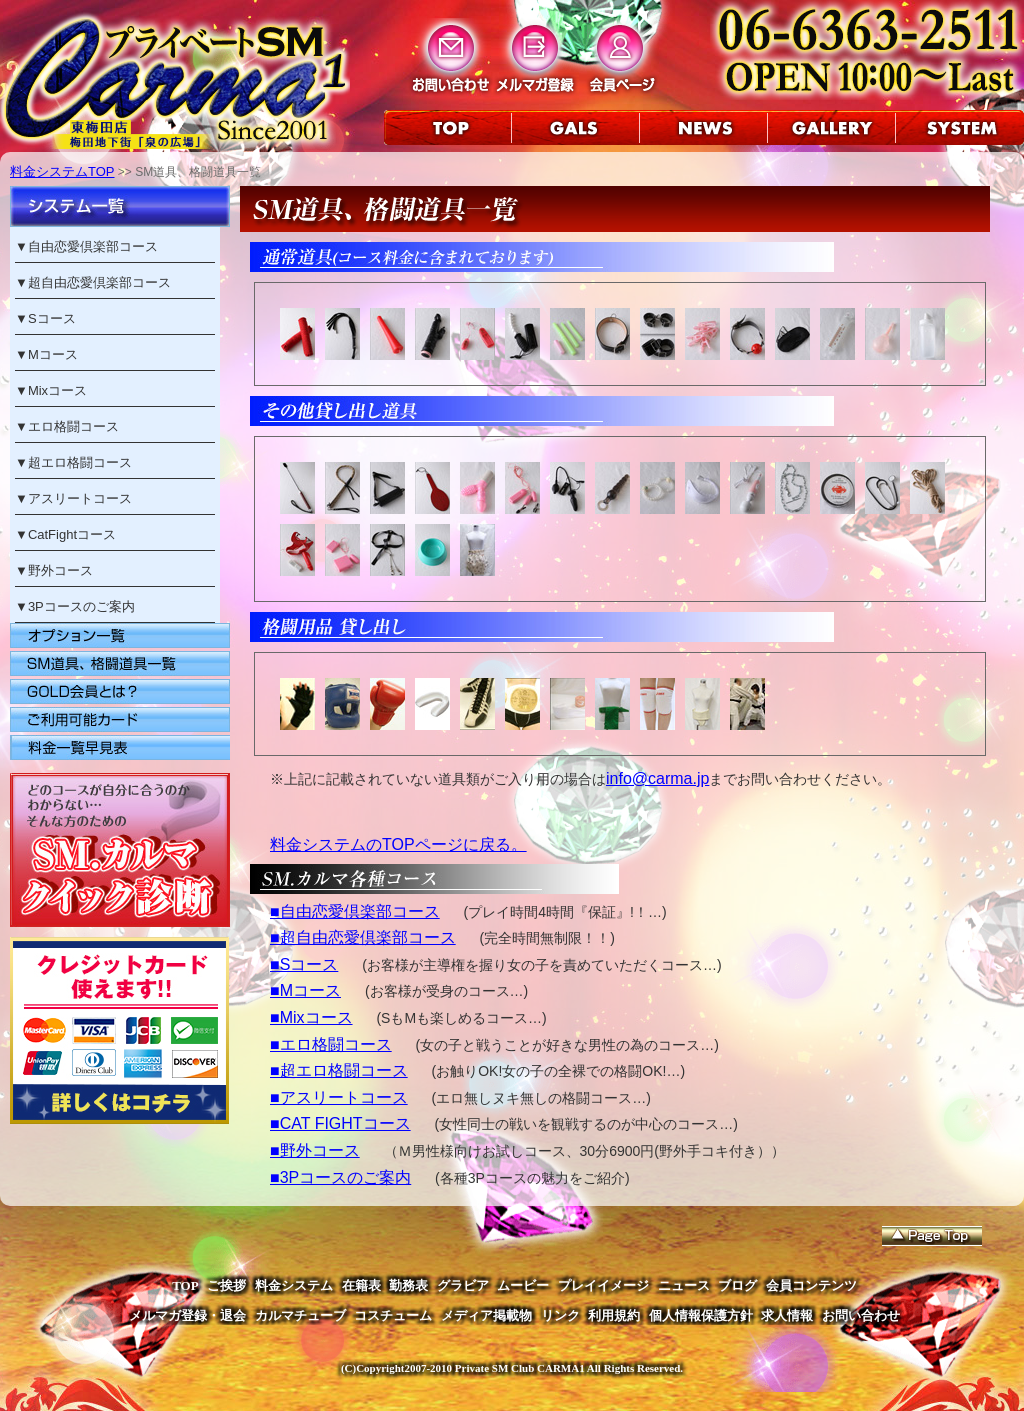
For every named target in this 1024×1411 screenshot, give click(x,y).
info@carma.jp (657, 778)
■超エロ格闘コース (339, 1070)
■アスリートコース (339, 1097)
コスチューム (393, 1315)
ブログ (737, 1285)
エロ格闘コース (73, 426)
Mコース (53, 354)
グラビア (463, 1285)
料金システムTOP (62, 171)
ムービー (523, 1285)
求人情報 (787, 1315)
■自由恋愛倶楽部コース (355, 911)
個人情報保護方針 (701, 1315)
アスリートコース (80, 498)
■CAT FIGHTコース (340, 1123)
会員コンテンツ (811, 1285)
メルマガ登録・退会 (187, 1315)
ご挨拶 (226, 1285)
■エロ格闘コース (331, 1044)
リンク (560, 1315)
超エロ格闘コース (80, 462)
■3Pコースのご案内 (340, 1177)
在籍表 (361, 1285)
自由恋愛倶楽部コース (93, 246)
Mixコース (57, 390)
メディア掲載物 (486, 1315)
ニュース (684, 1285)
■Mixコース (311, 1017)
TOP (185, 1285)
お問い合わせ (861, 1315)
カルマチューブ (300, 1315)
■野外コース (315, 1150)
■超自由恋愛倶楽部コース (363, 937)
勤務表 (408, 1285)
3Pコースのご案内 (81, 606)
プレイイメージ (603, 1285)
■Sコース (304, 964)
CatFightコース (72, 534)
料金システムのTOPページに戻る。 (398, 844)
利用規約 (614, 1315)
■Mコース (305, 990)
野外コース (60, 570)
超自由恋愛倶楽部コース (99, 282)
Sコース (52, 318)
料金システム (294, 1285)
